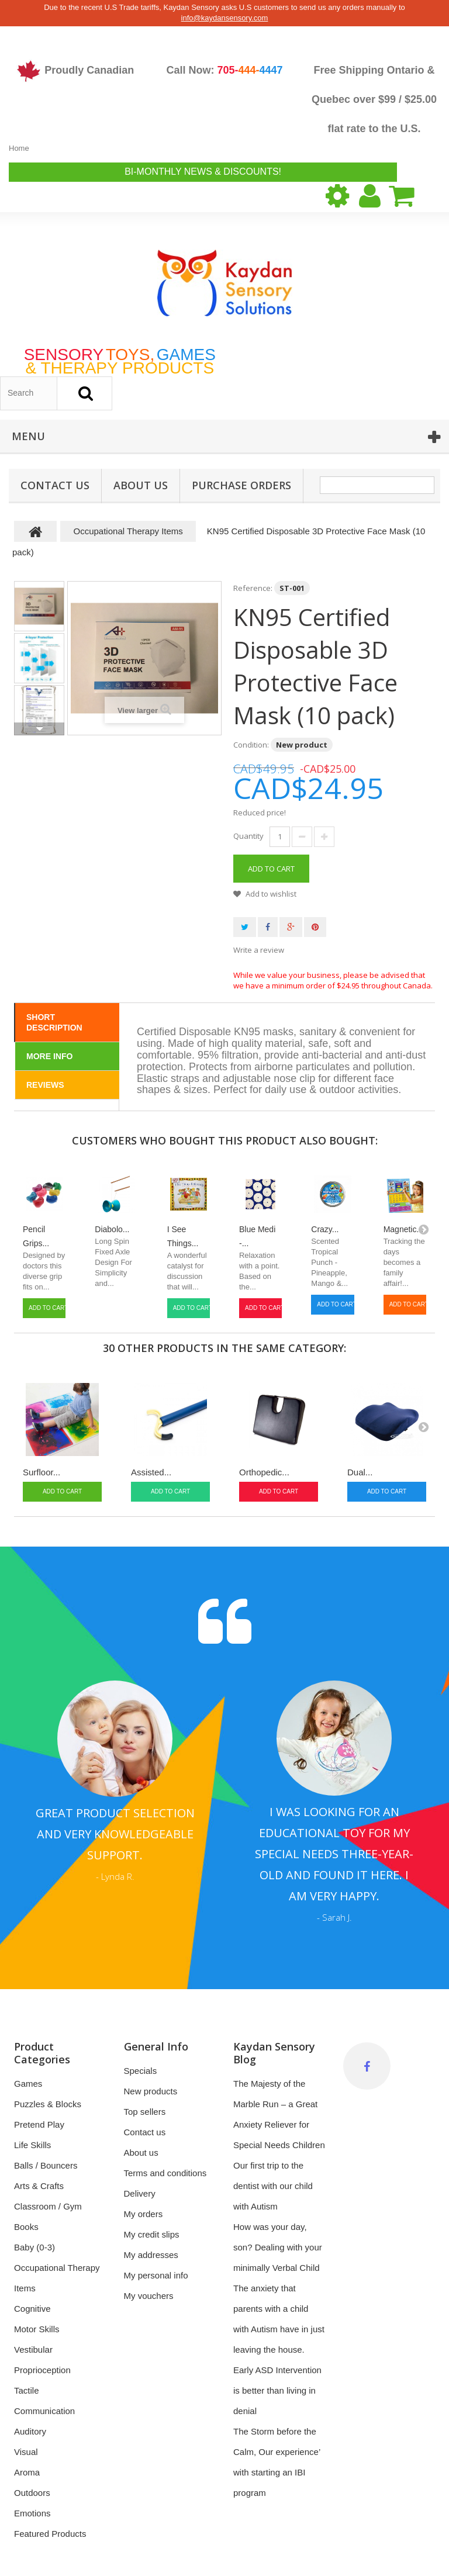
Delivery (140, 2193)
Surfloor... (41, 1472)
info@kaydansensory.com (224, 17)
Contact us (145, 2132)
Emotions (32, 2513)
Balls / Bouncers (45, 2165)
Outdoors (32, 2493)
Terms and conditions (165, 2173)
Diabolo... (112, 1229)
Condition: (251, 744)
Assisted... (151, 1472)
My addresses (151, 2255)
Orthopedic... (264, 1472)
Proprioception (42, 2370)
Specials (140, 2071)
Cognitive (32, 2309)
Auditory (30, 2431)
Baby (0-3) (34, 2247)
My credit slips (151, 2234)
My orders (143, 2214)
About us (140, 485)
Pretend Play (39, 2124)
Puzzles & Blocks (47, 2104)
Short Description (54, 1022)
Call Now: (224, 70)
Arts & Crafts (39, 2186)
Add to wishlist (270, 893)
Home (19, 148)
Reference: (252, 588)
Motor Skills (37, 2329)
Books (26, 2227)
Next (39, 728)
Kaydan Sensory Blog (274, 2052)
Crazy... (325, 1229)
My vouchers (149, 2296)
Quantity (248, 836)
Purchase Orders (241, 485)
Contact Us (54, 485)
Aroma (27, 2472)
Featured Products (50, 2534)
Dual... (359, 1472)
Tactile (26, 2390)
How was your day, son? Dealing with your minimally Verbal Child (277, 2247)
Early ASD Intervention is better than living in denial (277, 2390)
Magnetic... (403, 1229)
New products (151, 2091)
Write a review (258, 950)
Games (28, 2084)
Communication (44, 2411)
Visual (26, 2452)
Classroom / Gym (48, 2206)
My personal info (156, 2275)
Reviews (45, 1085)
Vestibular (33, 2349)
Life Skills (32, 2145)
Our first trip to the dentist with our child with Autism (273, 2185)
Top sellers (145, 2112)
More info (49, 1056)
